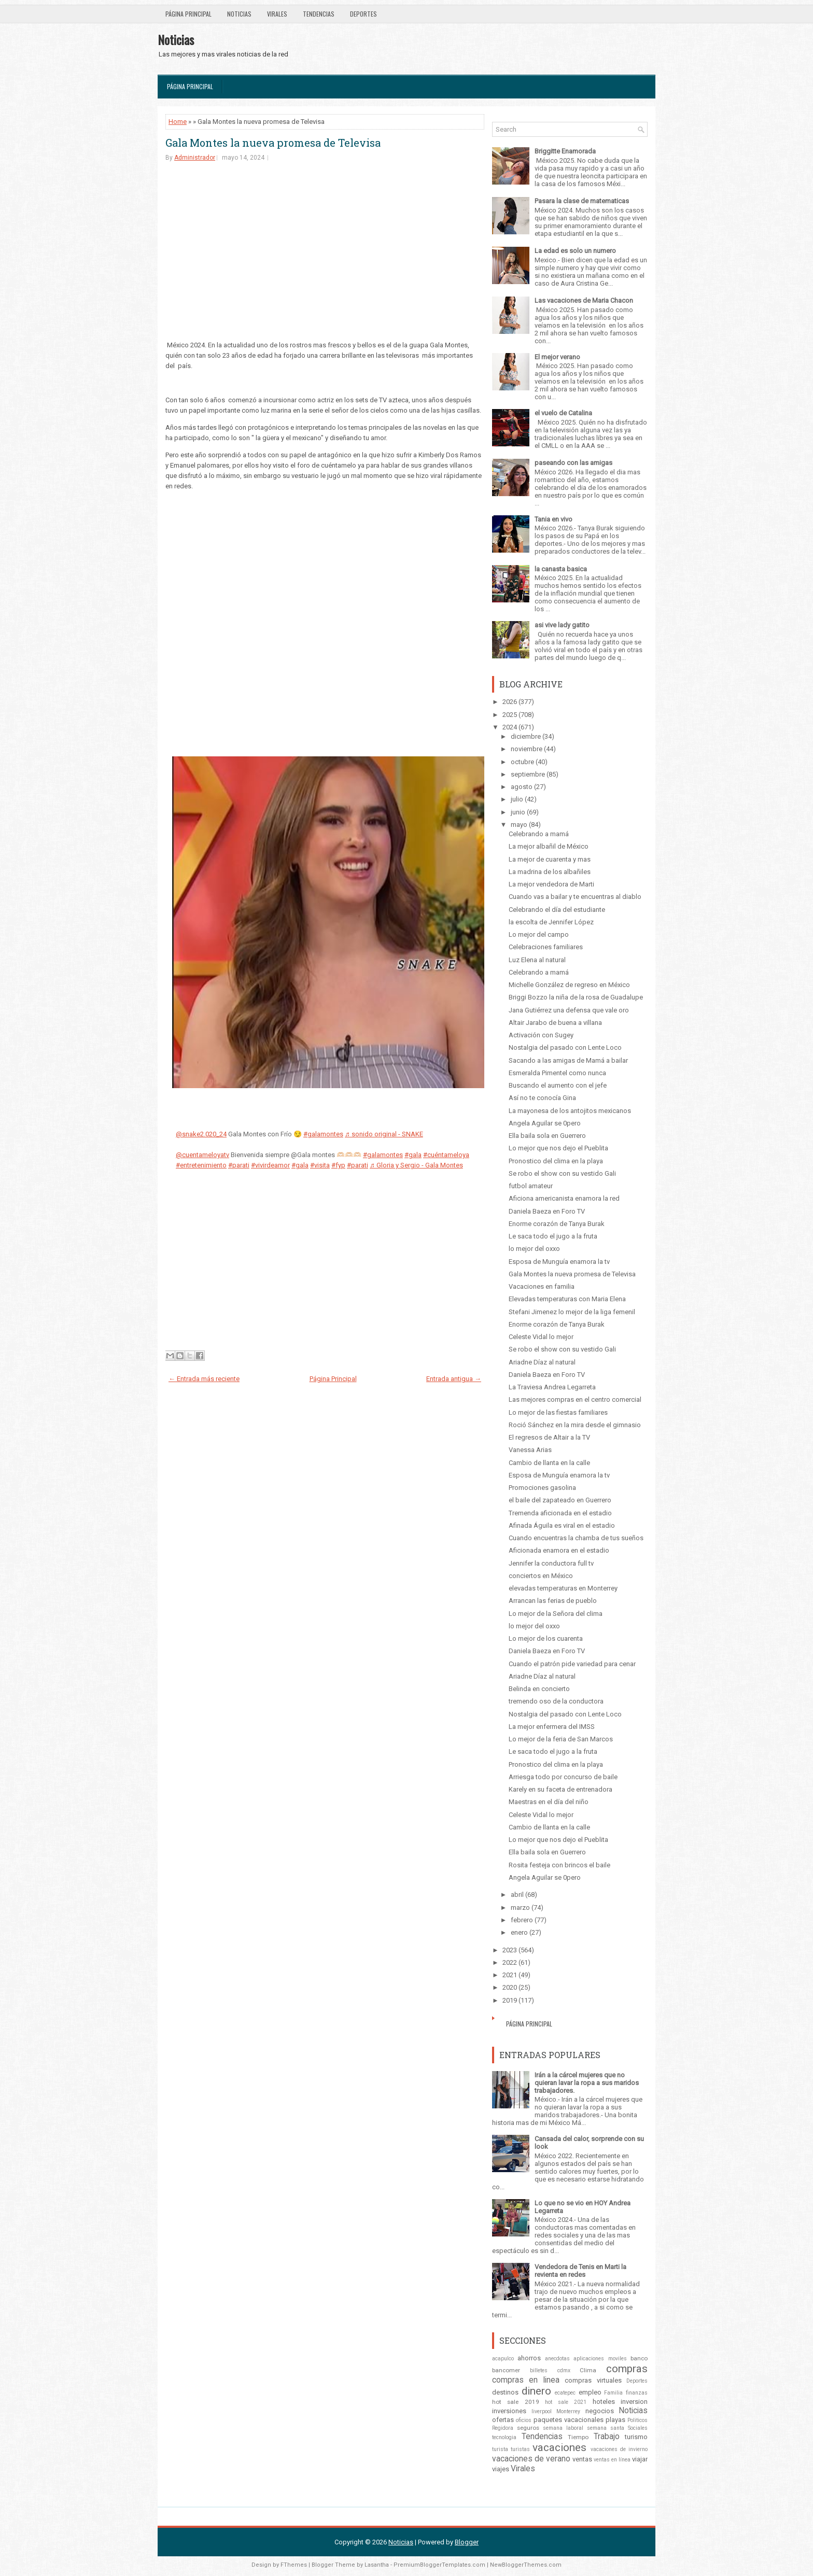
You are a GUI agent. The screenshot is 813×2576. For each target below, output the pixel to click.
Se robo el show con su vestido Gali (562, 1173)
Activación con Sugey (541, 1035)
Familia (613, 2392)
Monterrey (568, 2411)
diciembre (526, 736)
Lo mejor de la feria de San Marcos (561, 1739)
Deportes (363, 13)
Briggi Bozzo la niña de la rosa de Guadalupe (576, 997)
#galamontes (323, 1134)
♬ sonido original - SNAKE (384, 1134)
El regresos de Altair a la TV (549, 1437)
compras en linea (525, 2380)
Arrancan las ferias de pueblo (553, 1600)
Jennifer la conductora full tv (551, 1563)
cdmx (563, 2370)
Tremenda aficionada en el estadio (560, 1513)
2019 (509, 2000)
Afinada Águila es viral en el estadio (562, 1525)
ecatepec (565, 2392)
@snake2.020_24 (201, 1134)
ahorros (529, 2358)
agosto (521, 787)
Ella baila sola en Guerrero (547, 1135)
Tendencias (318, 13)
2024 (509, 727)
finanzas (637, 2392)
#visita (320, 1165)
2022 (509, 1962)
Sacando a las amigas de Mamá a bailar (568, 1060)
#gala (413, 1155)
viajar (640, 2459)
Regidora (502, 2428)
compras (627, 2368)
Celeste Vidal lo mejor (541, 1337)
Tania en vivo (553, 519)
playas (615, 2420)
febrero (522, 1920)
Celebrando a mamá (539, 834)
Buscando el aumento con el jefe (558, 1085)
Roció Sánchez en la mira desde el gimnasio (575, 1425)
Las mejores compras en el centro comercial (575, 1399)
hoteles (604, 2401)
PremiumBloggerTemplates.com (439, 2564)
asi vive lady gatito (562, 625)
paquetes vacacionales (569, 2420)
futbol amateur (531, 1186)
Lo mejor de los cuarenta (546, 1638)
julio (517, 799)
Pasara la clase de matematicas (582, 201)
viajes (500, 2469)
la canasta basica (561, 569)
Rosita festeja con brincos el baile (559, 1865)
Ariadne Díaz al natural (542, 1362)
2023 (509, 1950)
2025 (509, 715)
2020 (509, 1987)
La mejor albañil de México (548, 846)
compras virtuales (593, 2380)
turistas (520, 2449)
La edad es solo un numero (575, 251)
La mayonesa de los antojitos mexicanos (570, 1111)
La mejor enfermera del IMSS (552, 1726)
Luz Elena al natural (537, 960)
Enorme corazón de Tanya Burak (557, 1224)
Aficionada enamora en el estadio (559, 1550)
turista (500, 2449)
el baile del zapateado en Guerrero (560, 1500)
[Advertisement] (324, 250)
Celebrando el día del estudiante (557, 909)
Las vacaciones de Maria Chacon (584, 300)
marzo (520, 1907)
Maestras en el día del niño (548, 1802)
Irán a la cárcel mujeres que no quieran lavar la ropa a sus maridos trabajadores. (587, 2082)
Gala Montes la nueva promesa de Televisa (273, 142)
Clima (588, 2370)
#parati (238, 1165)
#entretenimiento (201, 1165)
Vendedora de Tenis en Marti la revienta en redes (580, 2270)
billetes (539, 2370)
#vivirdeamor (270, 1165)
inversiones (509, 2411)
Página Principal (188, 13)
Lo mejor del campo (539, 934)
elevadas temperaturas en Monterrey (563, 1588)
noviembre (526, 749)
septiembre (528, 774)
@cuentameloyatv (202, 1155)
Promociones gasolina (542, 1487)
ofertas (503, 2420)
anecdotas (557, 2358)
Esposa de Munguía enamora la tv (559, 1261)
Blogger (467, 2542)
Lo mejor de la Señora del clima (555, 1613)
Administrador (194, 157)
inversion (634, 2401)
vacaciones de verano (531, 2459)
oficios (523, 2420)
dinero (536, 2391)
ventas (582, 2459)
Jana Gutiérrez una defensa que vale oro (569, 1010)
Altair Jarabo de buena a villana (555, 1022)
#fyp (338, 1165)
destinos (505, 2392)
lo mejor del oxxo (534, 1248)
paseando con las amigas (573, 463)
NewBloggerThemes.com (526, 2564)
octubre (522, 762)
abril (517, 1894)
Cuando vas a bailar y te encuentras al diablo (575, 896)
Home (178, 121)
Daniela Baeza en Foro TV (547, 1211)
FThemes (294, 2564)
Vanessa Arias (530, 1450)
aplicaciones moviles (599, 2358)
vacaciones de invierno (619, 2449)
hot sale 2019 (515, 2401)
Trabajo (607, 2436)
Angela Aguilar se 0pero (545, 1123)
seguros (528, 2427)
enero (519, 1932)
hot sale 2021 (566, 2402)
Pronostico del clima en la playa (556, 1161)
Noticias (239, 13)
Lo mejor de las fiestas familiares (558, 1412)
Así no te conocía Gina (542, 1098)
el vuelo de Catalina (563, 413)
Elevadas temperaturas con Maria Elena (567, 1299)
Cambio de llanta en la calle (549, 1463)
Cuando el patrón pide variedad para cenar (572, 1664)
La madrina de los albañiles (550, 872)
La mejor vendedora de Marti (551, 884)
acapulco (503, 2358)
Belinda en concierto (539, 1689)
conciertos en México (541, 1576)
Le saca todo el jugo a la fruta (553, 1236)
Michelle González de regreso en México (569, 985)
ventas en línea (612, 2459)
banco (639, 2358)
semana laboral (563, 2428)
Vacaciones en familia (541, 1286)
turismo (636, 2437)
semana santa (605, 2428)
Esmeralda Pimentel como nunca (557, 1073)
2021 (509, 1975)
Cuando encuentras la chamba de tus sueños (576, 1538)
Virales (277, 13)
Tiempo (578, 2437)
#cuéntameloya (446, 1155)
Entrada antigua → (453, 1379)
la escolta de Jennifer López (551, 922)
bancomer (506, 2370)
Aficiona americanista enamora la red (564, 1198)
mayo (519, 824)
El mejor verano (557, 357)
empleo (590, 2392)
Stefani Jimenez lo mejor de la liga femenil (572, 1312)
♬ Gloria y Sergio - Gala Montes (416, 1165)
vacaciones (559, 2447)
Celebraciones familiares (546, 947)
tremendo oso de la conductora (556, 1701)
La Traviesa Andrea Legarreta (552, 1387)
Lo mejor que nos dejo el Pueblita (558, 1148)
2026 (509, 702)
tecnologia (504, 2437)
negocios (599, 2411)
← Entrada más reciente (204, 1379)
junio (518, 812)
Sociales (638, 2428)
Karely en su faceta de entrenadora (560, 1789)
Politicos (637, 2420)
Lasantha (377, 2564)
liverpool (541, 2411)
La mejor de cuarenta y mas (550, 859)
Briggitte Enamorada (565, 151)
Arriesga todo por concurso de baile (563, 1777)
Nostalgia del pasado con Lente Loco (565, 1047)
